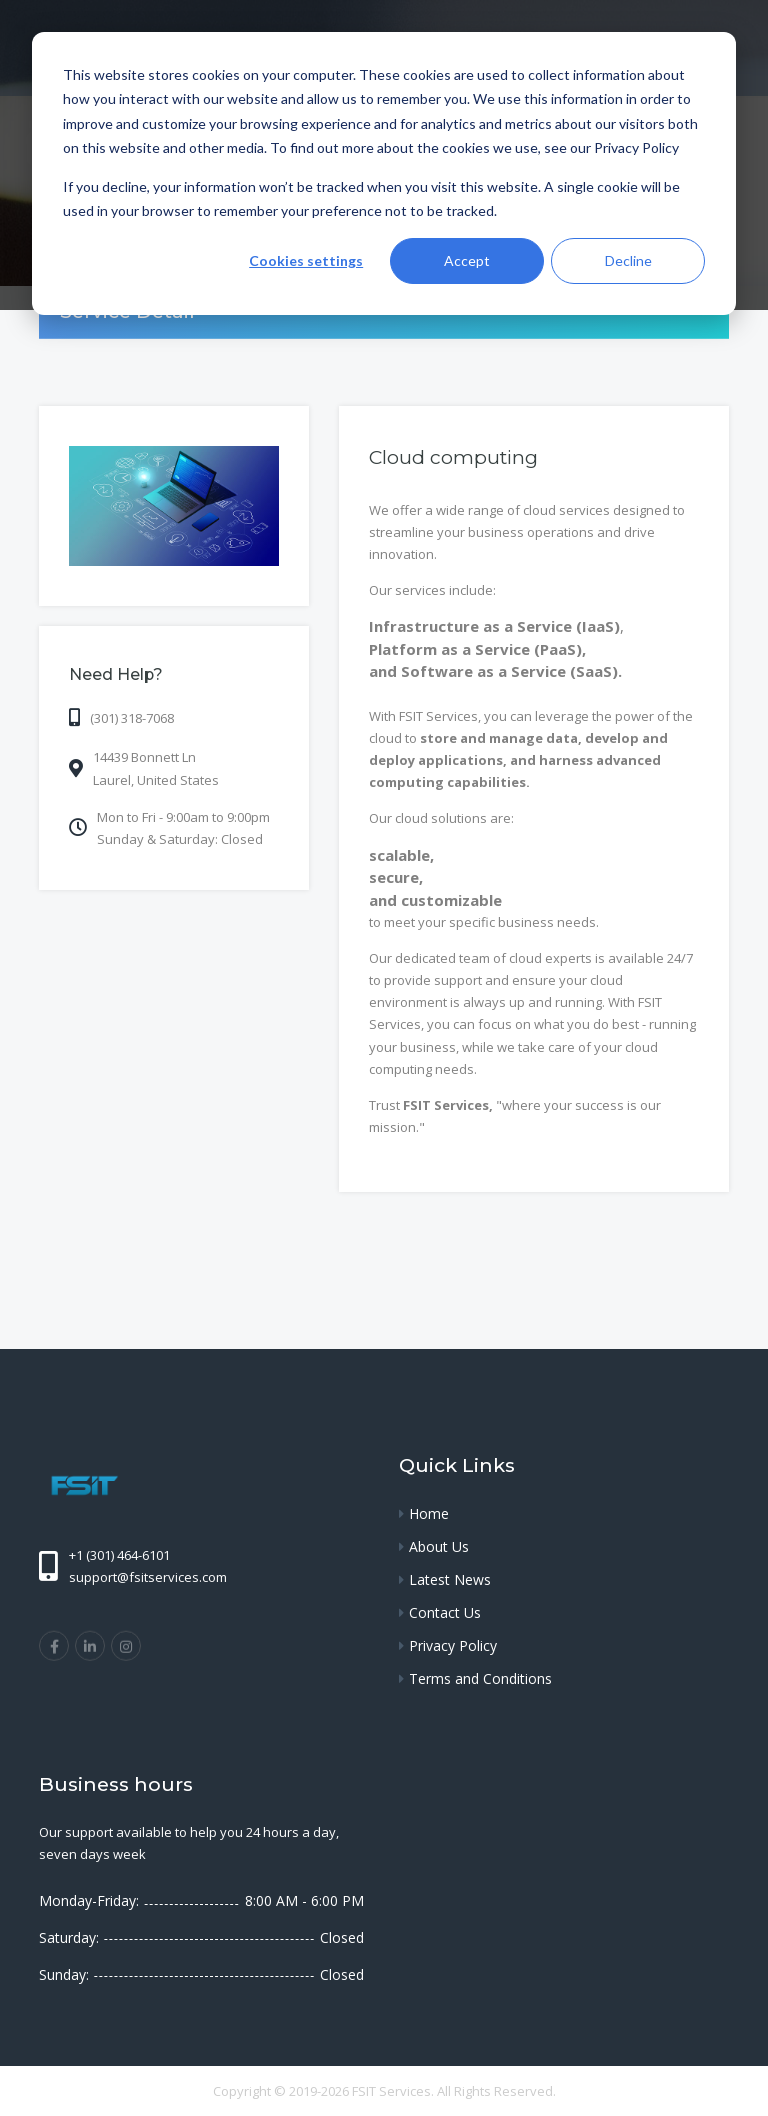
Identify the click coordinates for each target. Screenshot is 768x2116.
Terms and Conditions (480, 1678)
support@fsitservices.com (148, 1577)
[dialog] (384, 173)
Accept (467, 260)
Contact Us (445, 1612)
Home (429, 1513)
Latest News (450, 1579)
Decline (628, 260)
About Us (439, 1546)
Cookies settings (306, 260)
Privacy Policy (453, 1645)
